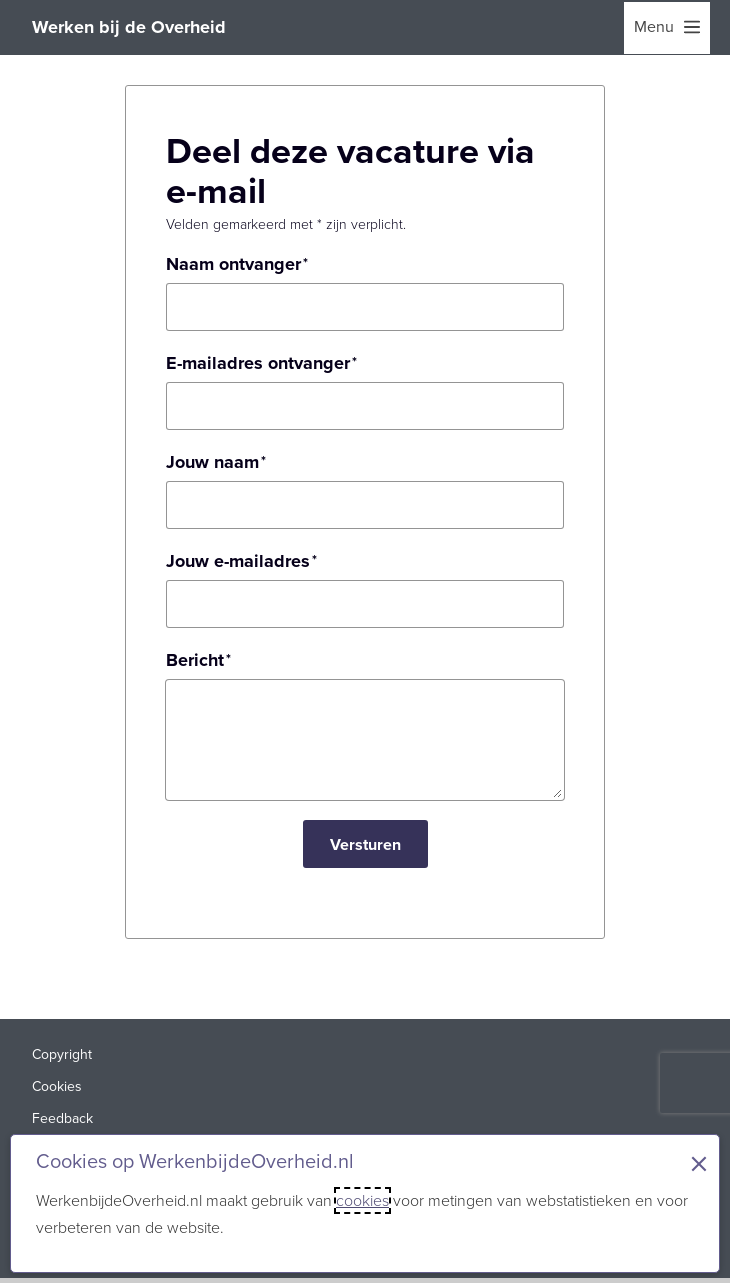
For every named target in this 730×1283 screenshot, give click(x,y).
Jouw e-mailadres (238, 561)
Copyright (62, 1054)
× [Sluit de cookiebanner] (699, 1164)
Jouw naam (212, 462)
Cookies (57, 1086)
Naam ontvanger (233, 264)
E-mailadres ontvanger (258, 363)
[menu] (667, 28)
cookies (362, 1200)
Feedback (62, 1118)
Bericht (195, 660)
